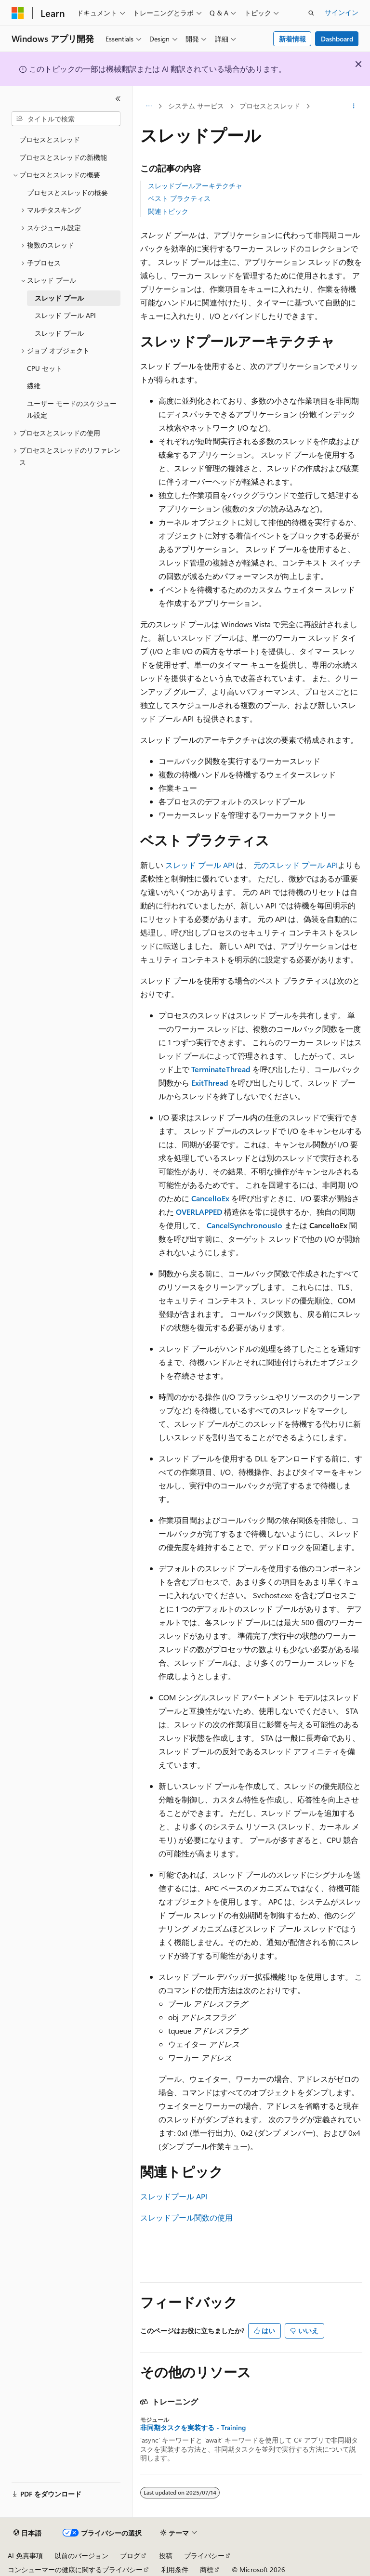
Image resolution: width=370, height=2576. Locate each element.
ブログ (130, 2555)
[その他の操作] (353, 106)
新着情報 (292, 38)
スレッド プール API (199, 865)
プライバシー (204, 2555)
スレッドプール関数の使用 (186, 2217)
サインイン (341, 12)
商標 (206, 2569)
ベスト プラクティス (179, 198)
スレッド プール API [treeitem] (65, 315)
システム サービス (196, 105)
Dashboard (337, 38)
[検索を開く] (311, 13)
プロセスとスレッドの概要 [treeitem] (67, 192)
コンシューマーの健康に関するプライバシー (75, 2569)
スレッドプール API (173, 2196)
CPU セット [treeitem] (44, 368)
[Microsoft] (18, 13)
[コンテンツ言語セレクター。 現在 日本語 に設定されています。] (27, 2533)
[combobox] (66, 119)
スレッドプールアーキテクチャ (195, 185)
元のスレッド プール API (295, 865)
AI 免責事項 (25, 2555)
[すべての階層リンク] (148, 106)
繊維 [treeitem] (33, 385)
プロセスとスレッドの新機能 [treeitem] (63, 157)
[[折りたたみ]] (118, 98)
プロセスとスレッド (269, 105)
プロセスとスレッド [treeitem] (49, 139)
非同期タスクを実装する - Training (193, 2427)
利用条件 (174, 2569)
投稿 (165, 2555)
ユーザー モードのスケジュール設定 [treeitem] (72, 409)
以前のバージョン (81, 2555)
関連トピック (168, 211)
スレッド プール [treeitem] (59, 297)
